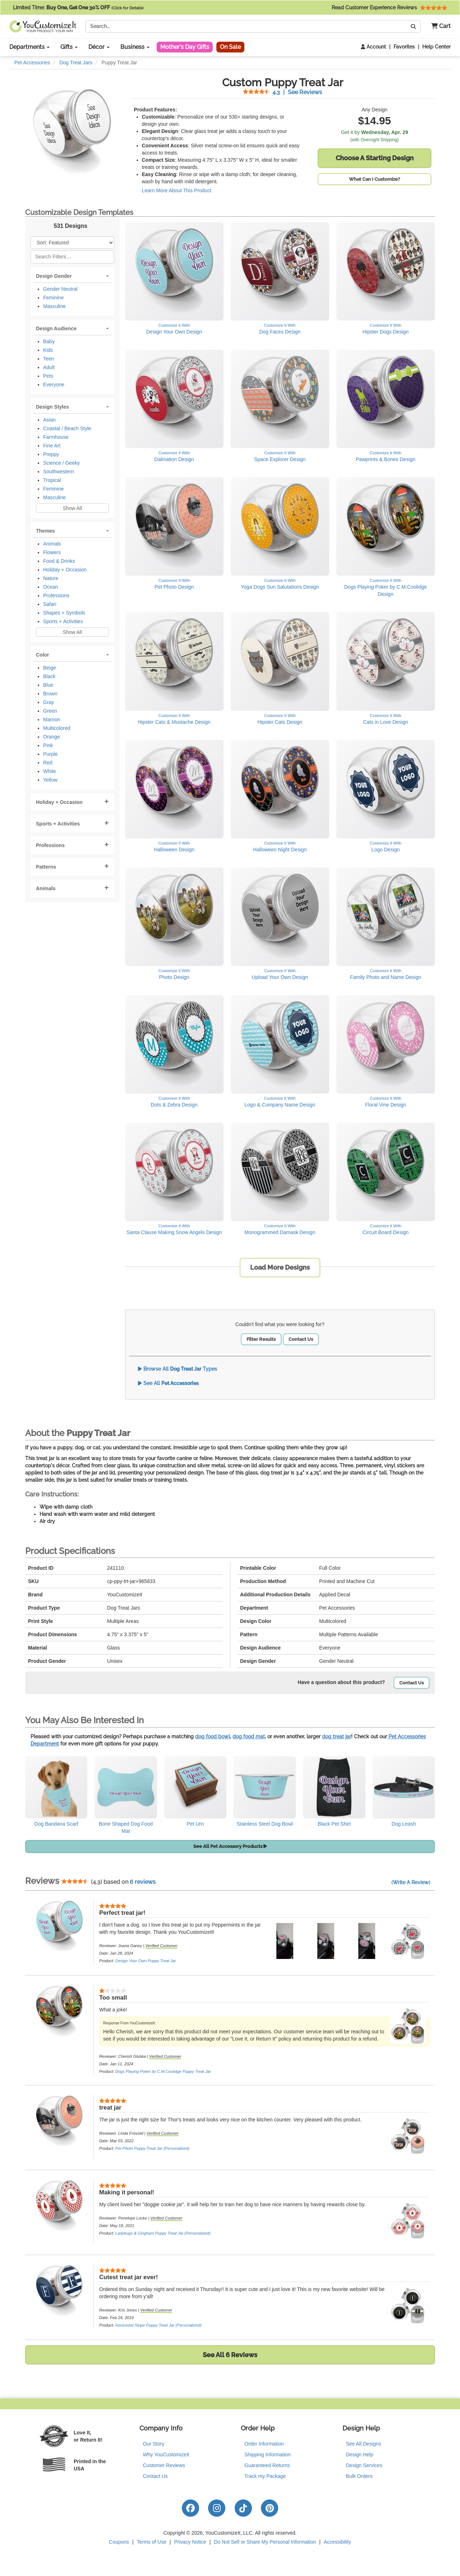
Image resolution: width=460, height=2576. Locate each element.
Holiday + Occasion (65, 569)
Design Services (364, 2465)
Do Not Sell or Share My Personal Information (265, 2542)
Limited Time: (78, 7)
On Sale (230, 46)
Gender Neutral (60, 289)
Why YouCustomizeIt (166, 2454)
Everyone (53, 384)
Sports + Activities (63, 621)
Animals (52, 544)
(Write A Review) (410, 1882)
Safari (49, 604)
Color (42, 655)
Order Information (264, 2444)
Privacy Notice (190, 2542)
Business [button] (135, 46)
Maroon (51, 719)
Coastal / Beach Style (67, 428)
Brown (50, 693)
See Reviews (282, 92)
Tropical (52, 480)
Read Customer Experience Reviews (389, 7)
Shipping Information (267, 2454)
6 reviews (143, 1881)
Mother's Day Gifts (184, 46)
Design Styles (52, 407)
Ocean (50, 587)
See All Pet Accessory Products (230, 1846)
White (49, 771)
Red (47, 762)
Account (373, 47)
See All (168, 1383)
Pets (48, 376)
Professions (56, 595)
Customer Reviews (164, 2465)
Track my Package (265, 2476)
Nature (50, 578)
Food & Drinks (59, 561)
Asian (49, 420)
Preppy (51, 454)
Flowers (52, 552)
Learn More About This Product (177, 190)
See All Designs (363, 2444)
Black (49, 676)
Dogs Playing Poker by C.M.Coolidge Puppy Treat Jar (163, 2071)
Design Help (359, 2454)
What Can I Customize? (374, 179)
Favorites (404, 47)
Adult (49, 367)
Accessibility (337, 2542)
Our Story (154, 2444)
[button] (438, 26)
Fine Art (51, 445)
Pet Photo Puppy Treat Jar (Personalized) (152, 2148)
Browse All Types (177, 1369)
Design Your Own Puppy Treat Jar (145, 1961)
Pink (48, 745)
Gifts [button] (69, 46)
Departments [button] (29, 46)
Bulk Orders (359, 2476)
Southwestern (58, 471)
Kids (48, 350)
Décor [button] (99, 46)
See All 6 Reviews (230, 2355)
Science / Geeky (61, 463)
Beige (49, 668)
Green (50, 711)
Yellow (50, 780)
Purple (50, 754)
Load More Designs (280, 1267)
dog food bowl (212, 1736)
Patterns (46, 867)
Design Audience (56, 328)
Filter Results (261, 1339)
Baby (49, 341)
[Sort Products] (72, 242)
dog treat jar (336, 1736)
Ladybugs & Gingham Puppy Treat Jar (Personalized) (163, 2233)
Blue (48, 685)
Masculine (54, 306)
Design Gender (54, 276)
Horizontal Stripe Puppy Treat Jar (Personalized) (158, 2325)
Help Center (436, 47)
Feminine (53, 297)
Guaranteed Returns (267, 2465)
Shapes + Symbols (64, 613)
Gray (48, 702)
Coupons (119, 2542)
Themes (45, 531)
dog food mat (249, 1736)
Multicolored (56, 728)
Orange (51, 737)
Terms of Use (151, 2542)
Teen (48, 359)
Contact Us (301, 1339)
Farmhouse (56, 437)
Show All (72, 508)
